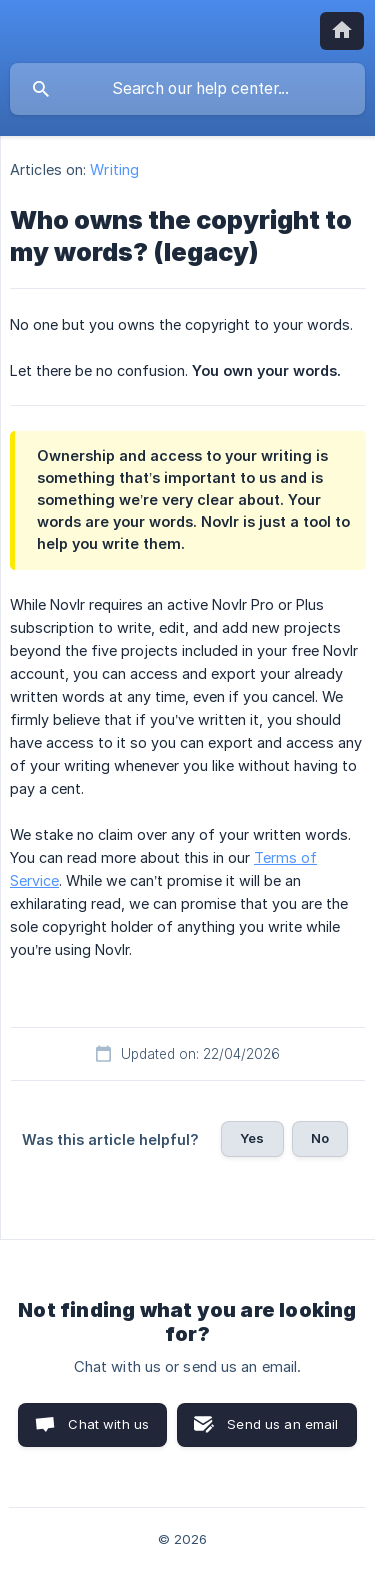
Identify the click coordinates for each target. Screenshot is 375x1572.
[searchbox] (187, 89)
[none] (342, 31)
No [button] (320, 1138)
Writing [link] (114, 169)
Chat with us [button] (108, 1424)
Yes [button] (252, 1138)
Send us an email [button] (282, 1424)
